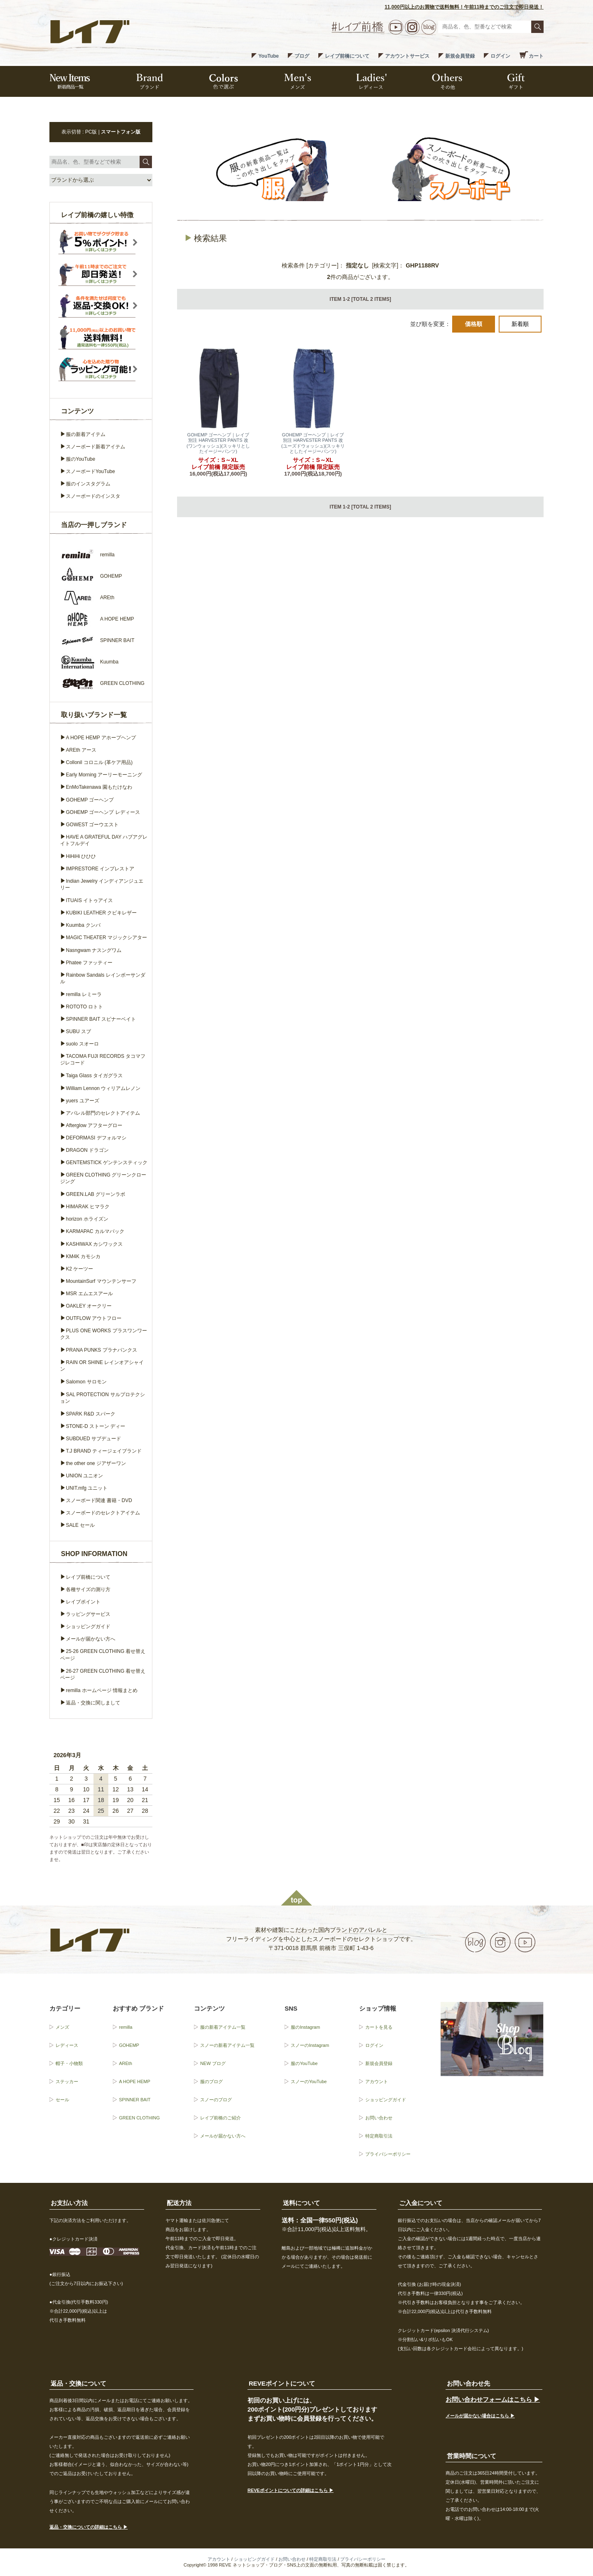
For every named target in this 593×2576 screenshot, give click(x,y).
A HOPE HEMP (134, 2081)
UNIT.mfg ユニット (86, 1488)
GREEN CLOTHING (139, 2117)
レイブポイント (83, 1602)
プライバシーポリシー (388, 2154)
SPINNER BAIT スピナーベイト (101, 1019)
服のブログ (211, 2081)
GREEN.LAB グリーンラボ (95, 1194)
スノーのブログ (216, 2099)
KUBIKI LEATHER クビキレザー (101, 913)
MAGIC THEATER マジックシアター (106, 937)
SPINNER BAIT (134, 2099)
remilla (125, 2027)
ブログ (301, 56)
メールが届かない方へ (90, 1639)
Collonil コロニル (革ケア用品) (99, 762)
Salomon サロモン (86, 1382)
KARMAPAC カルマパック (95, 1231)
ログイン (500, 56)
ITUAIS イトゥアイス (89, 900)
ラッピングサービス (88, 1614)
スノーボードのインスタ (93, 496)
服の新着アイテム (85, 434)
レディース (67, 2045)
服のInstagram (305, 2027)
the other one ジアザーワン (96, 1463)
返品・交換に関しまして (93, 1703)
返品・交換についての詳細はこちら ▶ (88, 2526)
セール (62, 2099)
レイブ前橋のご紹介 (220, 2117)
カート (536, 56)
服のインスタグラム (88, 484)
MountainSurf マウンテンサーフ (101, 1281)
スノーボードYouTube (90, 471)
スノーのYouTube (309, 2081)
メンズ (62, 2027)
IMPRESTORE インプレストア (100, 869)
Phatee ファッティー (89, 963)
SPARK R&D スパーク (90, 1414)
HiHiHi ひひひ (81, 856)
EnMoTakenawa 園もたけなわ (99, 787)
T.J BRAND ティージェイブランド (104, 1451)
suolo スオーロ (82, 1044)
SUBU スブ (78, 1031)
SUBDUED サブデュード (93, 1439)
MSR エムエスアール (89, 1293)
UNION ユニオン (84, 1476)
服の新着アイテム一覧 (222, 2027)
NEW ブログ (213, 2063)
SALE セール (80, 1525)
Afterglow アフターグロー (94, 1125)
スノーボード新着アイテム (95, 447)
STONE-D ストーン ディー (95, 1426)
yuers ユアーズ (82, 1101)
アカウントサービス (407, 56)
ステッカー (67, 2081)
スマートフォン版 (120, 132)
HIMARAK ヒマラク (88, 1206)
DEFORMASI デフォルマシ (96, 1138)
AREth (125, 2063)
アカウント (376, 2081)
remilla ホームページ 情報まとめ (102, 1690)
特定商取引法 (378, 2135)
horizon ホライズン (87, 1219)
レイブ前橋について (347, 56)
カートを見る (378, 2027)
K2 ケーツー (79, 1269)
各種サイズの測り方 (88, 1589)
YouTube (268, 56)
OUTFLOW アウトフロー (93, 1318)
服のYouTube (80, 459)
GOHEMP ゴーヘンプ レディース (103, 812)
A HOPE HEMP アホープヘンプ (101, 738)
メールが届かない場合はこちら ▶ (480, 2415)
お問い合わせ (378, 2117)
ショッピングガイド (88, 1626)
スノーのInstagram (310, 2045)
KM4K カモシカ (83, 1256)
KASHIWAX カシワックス (94, 1244)
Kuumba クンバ (83, 925)
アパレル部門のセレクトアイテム (103, 1113)
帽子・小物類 (69, 2063)
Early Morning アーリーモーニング (104, 775)
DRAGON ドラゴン (87, 1150)
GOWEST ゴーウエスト (92, 824)
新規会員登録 (460, 56)
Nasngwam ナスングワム (93, 950)
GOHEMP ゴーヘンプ (90, 800)
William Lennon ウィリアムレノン (103, 1088)
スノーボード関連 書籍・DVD (99, 1500)
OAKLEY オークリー (89, 1306)
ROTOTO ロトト (84, 1007)
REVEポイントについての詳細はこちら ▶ (290, 2490)
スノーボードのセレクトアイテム (103, 1513)
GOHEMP (129, 2045)
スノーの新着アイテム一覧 (227, 2045)
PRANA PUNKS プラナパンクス (101, 1350)
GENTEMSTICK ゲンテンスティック (106, 1162)
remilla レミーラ (84, 994)
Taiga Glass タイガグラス (94, 1075)
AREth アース (81, 750)
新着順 (520, 324)
